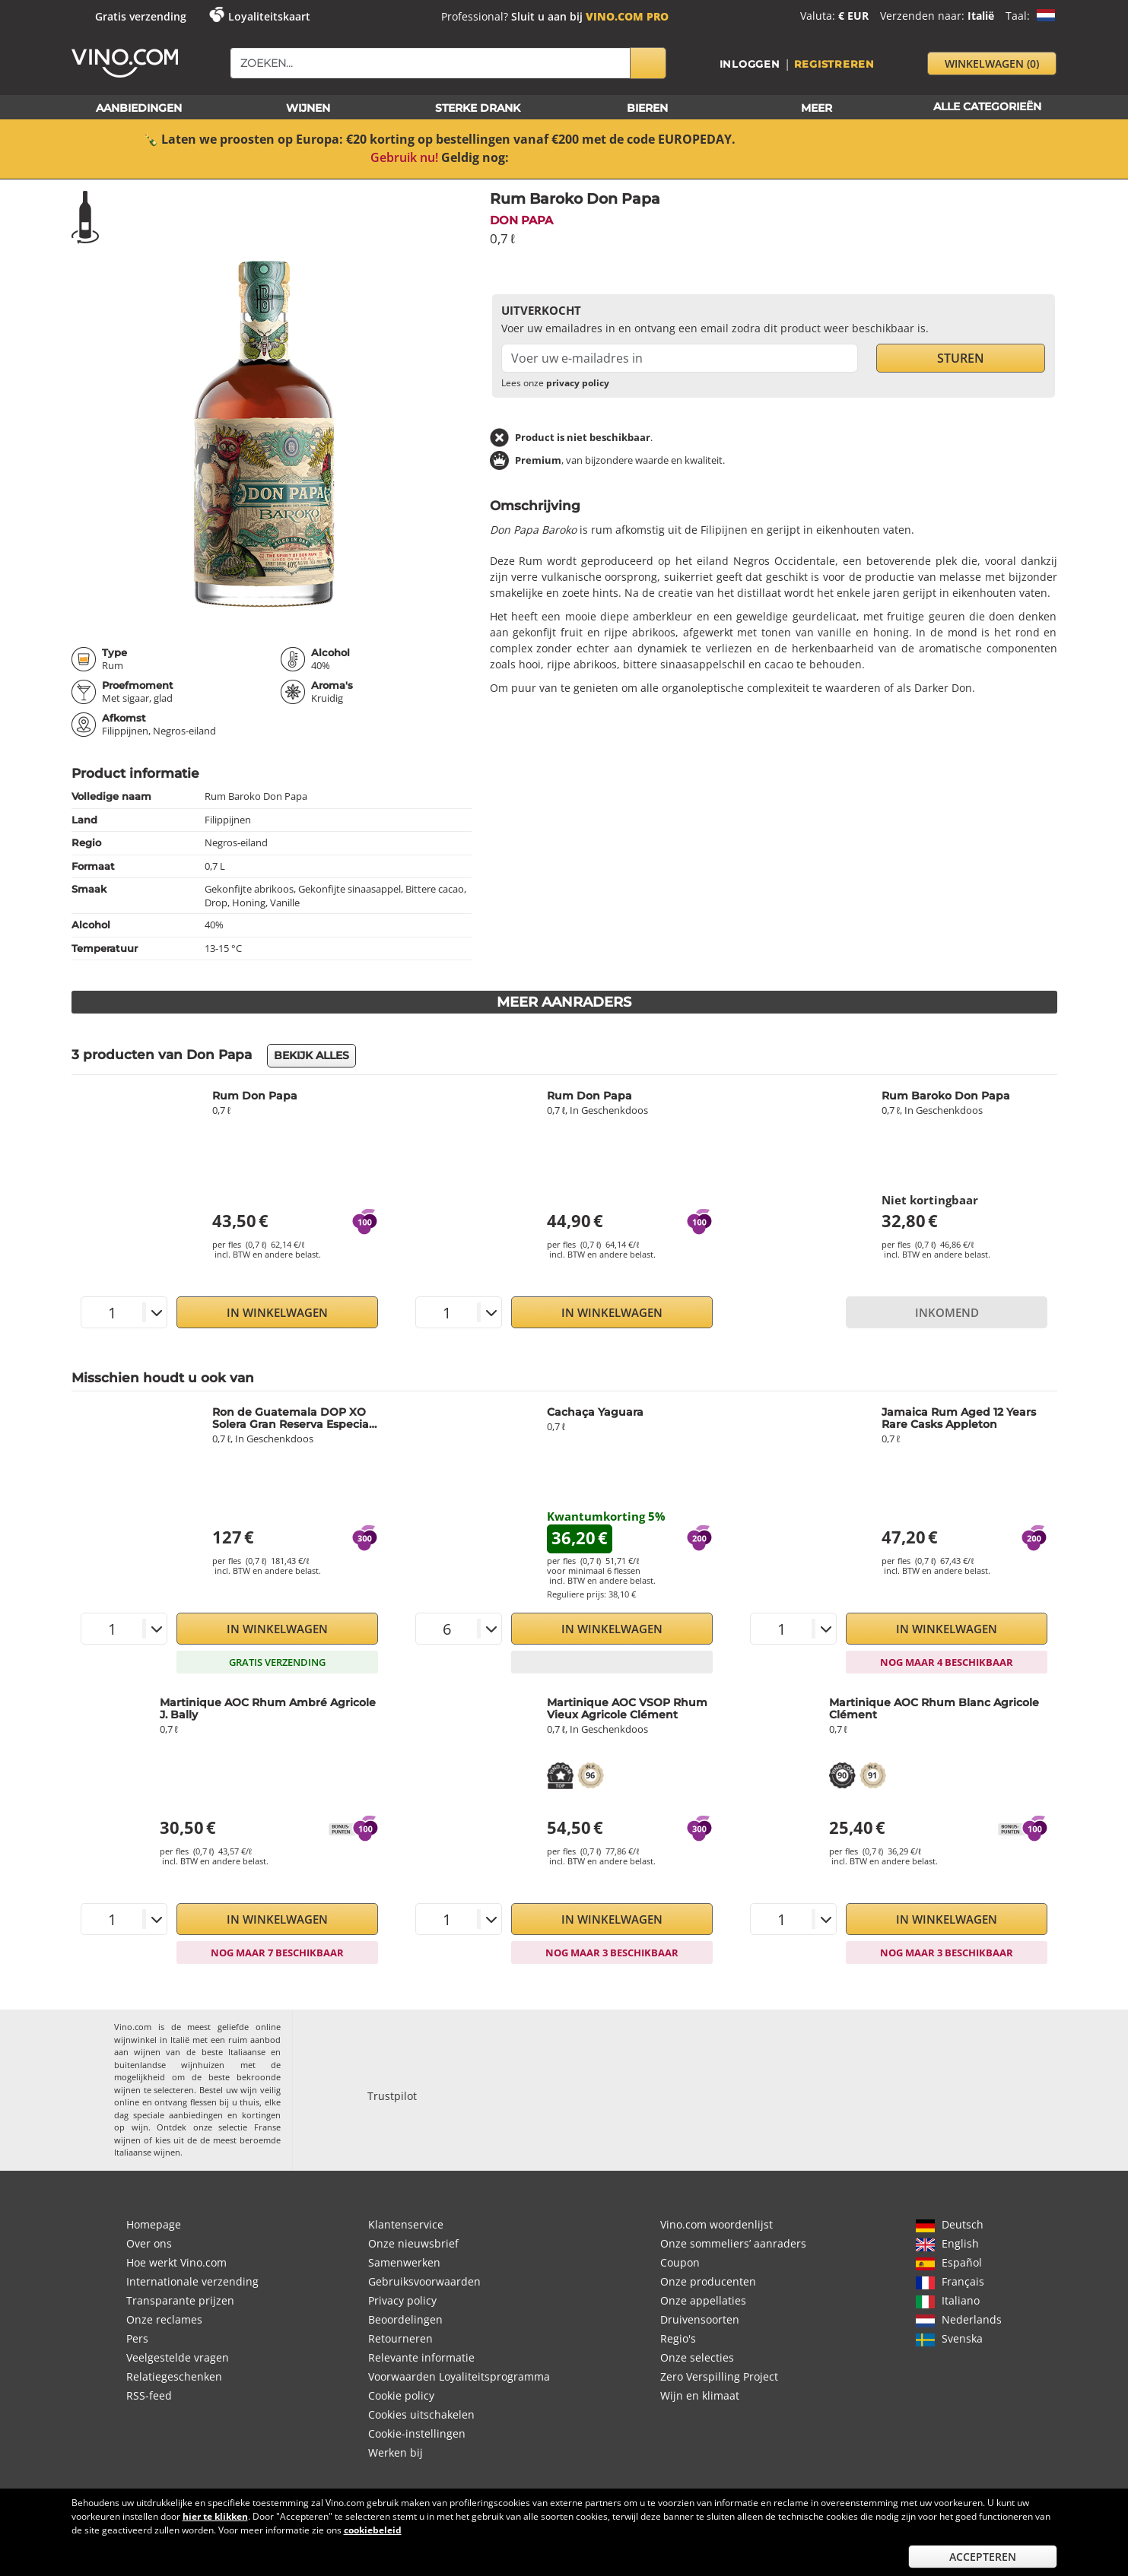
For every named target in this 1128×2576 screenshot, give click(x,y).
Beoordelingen (405, 2319)
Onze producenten (708, 2281)
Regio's (678, 2338)
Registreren (834, 64)
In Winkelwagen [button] (277, 1312)
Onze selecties (697, 2357)
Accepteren (982, 2556)
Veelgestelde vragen (177, 2357)
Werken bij (395, 2452)
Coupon (680, 2262)
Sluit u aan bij (590, 16)
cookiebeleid (373, 2530)
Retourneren (400, 2338)
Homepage (153, 2224)
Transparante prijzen (180, 2300)
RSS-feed (149, 2395)
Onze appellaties (703, 2300)
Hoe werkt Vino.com (176, 2262)
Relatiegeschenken (174, 2376)
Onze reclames (164, 2319)
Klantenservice (405, 2224)
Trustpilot (392, 2096)
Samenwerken (404, 2262)
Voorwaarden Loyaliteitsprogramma (459, 2376)
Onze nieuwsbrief (413, 2243)
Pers (137, 2338)
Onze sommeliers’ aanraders (733, 2243)
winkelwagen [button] (992, 63)
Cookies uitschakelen (421, 2414)
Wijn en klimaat (699, 2395)
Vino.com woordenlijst (716, 2224)
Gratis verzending (140, 16)
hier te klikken (215, 2516)
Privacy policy (402, 2300)
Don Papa (521, 220)
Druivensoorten (699, 2319)
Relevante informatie (421, 2357)
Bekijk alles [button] (311, 1055)
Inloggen (750, 64)
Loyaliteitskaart (269, 16)
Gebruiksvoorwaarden (424, 2281)
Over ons (149, 2243)
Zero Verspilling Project (719, 2376)
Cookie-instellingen (416, 2433)
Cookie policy (401, 2395)
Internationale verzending (192, 2281)
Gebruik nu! (404, 157)
